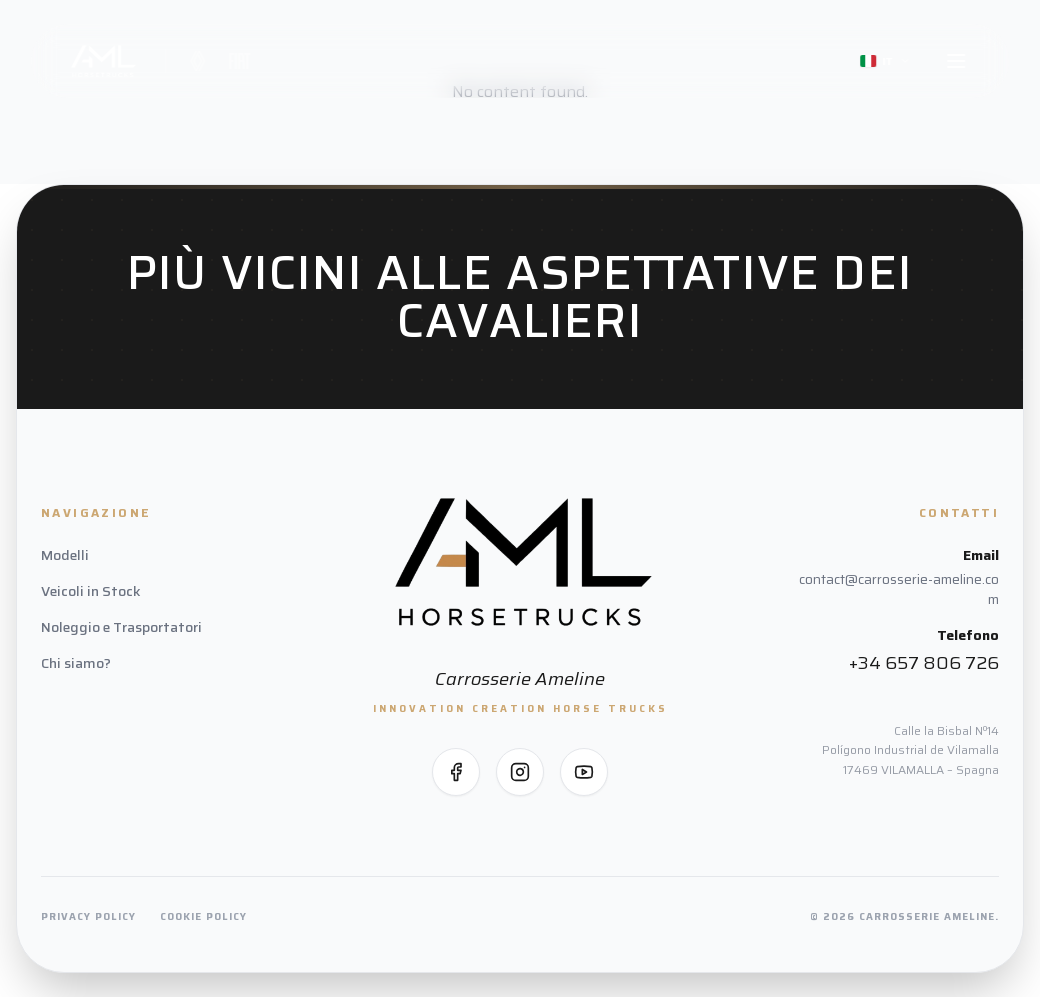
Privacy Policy (88, 916)
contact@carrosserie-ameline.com (899, 589)
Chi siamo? (76, 663)
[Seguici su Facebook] (456, 772)
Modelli (65, 555)
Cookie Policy (203, 916)
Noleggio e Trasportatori (121, 627)
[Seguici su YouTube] (584, 772)
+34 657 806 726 (924, 663)
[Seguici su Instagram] (520, 772)
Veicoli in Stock (91, 591)
